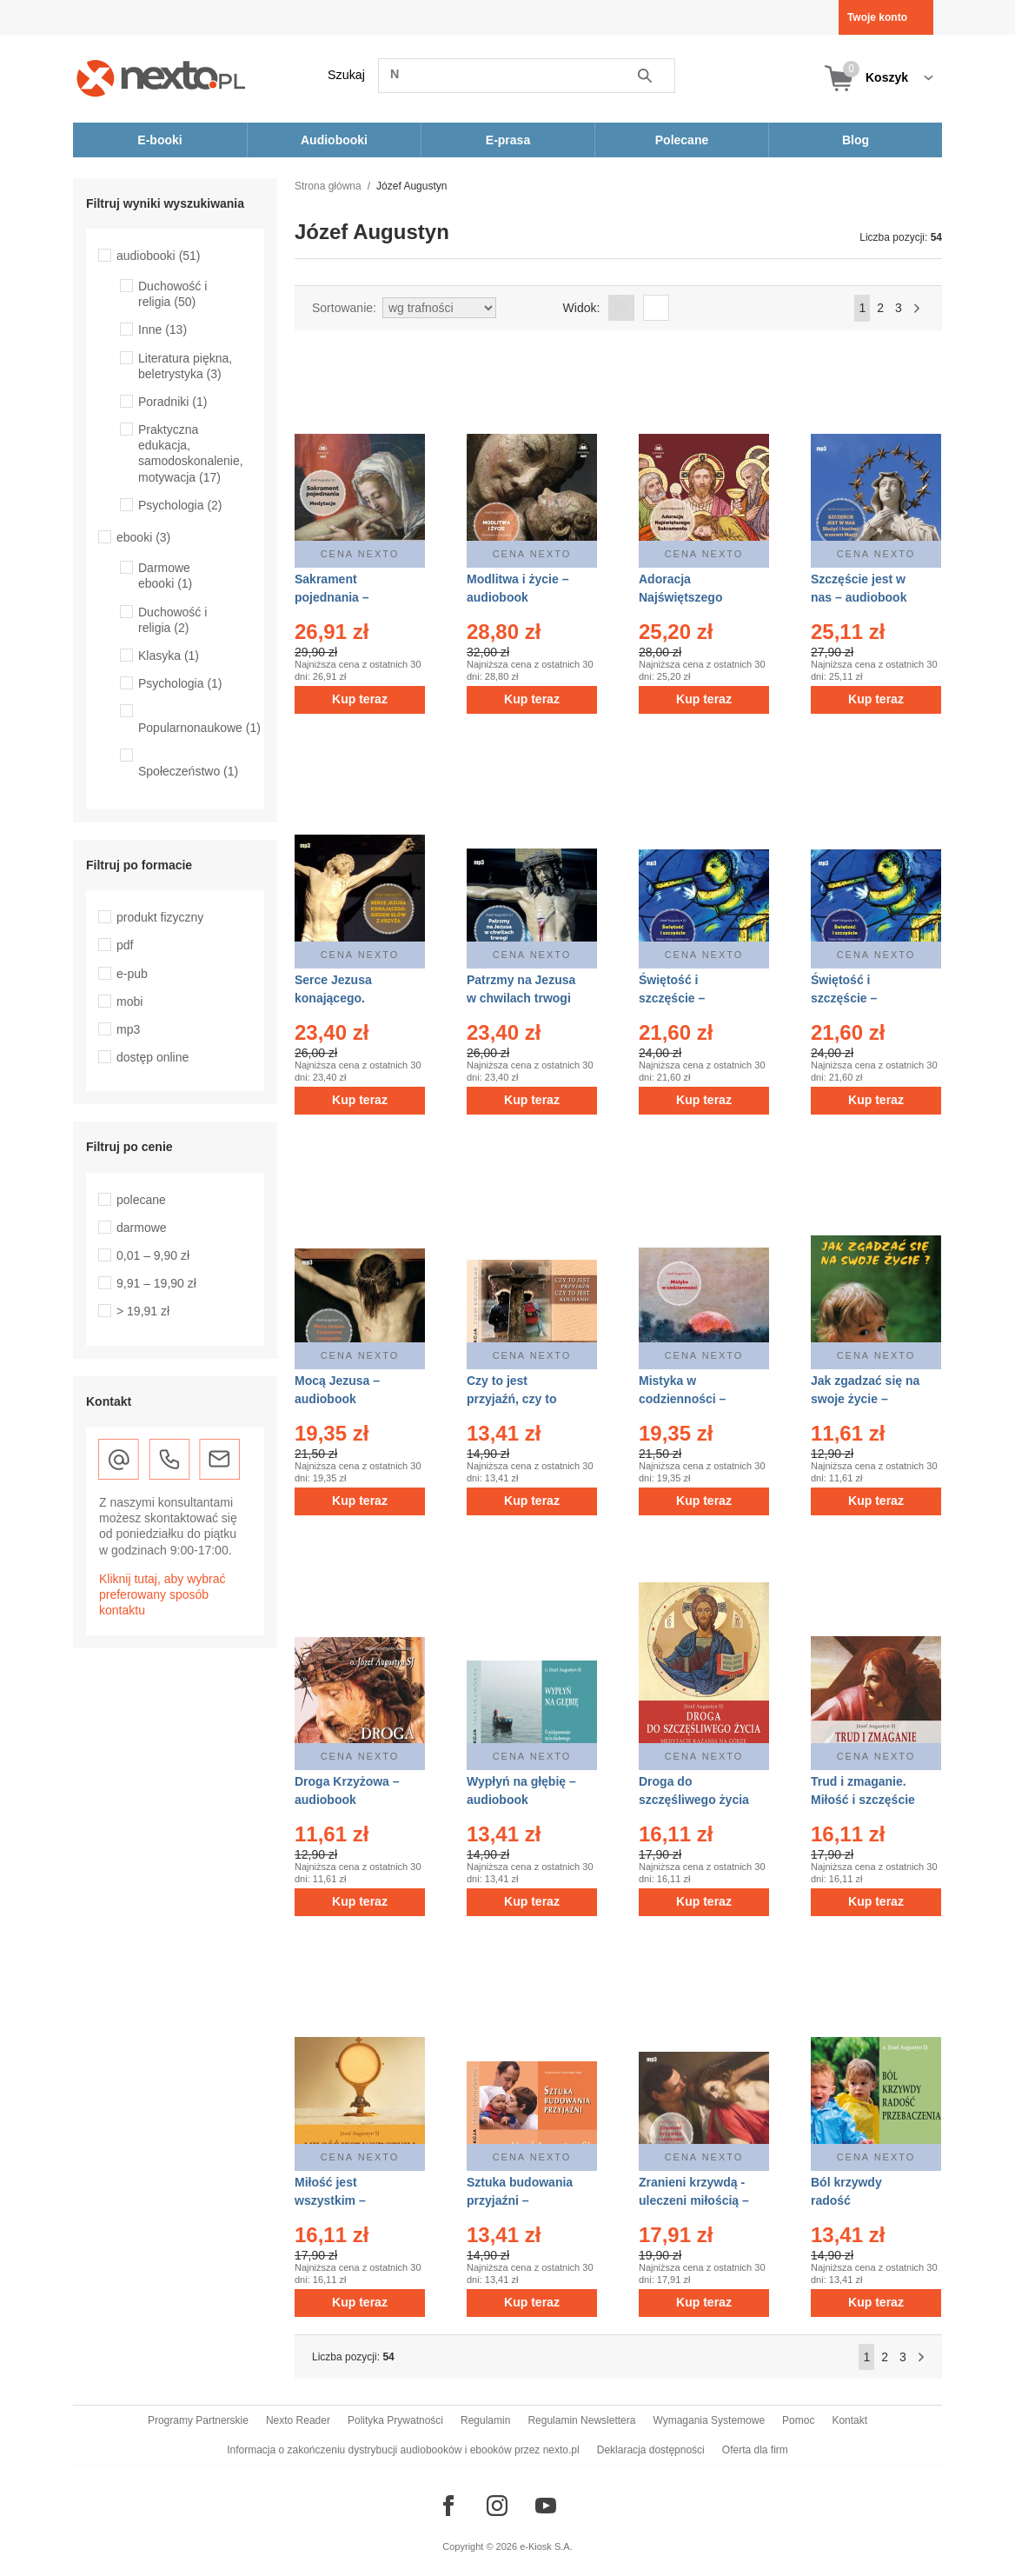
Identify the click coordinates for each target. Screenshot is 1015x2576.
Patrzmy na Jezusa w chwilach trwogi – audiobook (521, 998)
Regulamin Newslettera (581, 2420)
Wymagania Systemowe (709, 2420)
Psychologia (180, 505)
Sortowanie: (344, 308)
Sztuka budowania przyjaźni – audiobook (520, 2200)
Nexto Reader (298, 2420)
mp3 (128, 1029)
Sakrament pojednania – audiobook (332, 597)
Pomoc (798, 2420)
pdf (124, 945)
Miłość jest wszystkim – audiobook (330, 2200)
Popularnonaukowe (199, 728)
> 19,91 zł (142, 1311)
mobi (129, 1001)
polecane (141, 1200)
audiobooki (158, 256)
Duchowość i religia (172, 294)
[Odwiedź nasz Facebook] (448, 2505)
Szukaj (346, 75)
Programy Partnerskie (198, 2420)
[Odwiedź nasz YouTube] (546, 2505)
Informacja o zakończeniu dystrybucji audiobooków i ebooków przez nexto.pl (403, 2450)
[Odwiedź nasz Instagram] (497, 2505)
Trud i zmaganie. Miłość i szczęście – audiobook (863, 1799)
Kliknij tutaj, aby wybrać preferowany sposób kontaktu (162, 1594)
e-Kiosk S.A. (546, 2546)
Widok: (581, 308)
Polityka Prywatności (395, 2420)
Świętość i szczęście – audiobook (672, 998)
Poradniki (172, 402)
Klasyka (168, 655)
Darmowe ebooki (165, 575)
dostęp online (152, 1057)
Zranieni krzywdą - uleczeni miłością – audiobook (694, 2200)
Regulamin (485, 2420)
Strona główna (328, 186)
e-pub (132, 974)
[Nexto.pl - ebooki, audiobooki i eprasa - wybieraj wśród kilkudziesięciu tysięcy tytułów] (161, 77)
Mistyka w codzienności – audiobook (682, 1399)
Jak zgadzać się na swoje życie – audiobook (865, 1399)
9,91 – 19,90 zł (156, 1283)
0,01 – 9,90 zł (152, 1255)
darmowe (141, 1228)
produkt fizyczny (159, 917)
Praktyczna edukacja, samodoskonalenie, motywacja (190, 453)
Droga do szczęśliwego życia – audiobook (694, 1799)
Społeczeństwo (188, 771)
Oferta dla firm (755, 2450)
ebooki (143, 537)
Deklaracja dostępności (651, 2450)
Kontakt (849, 2420)
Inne (162, 329)
